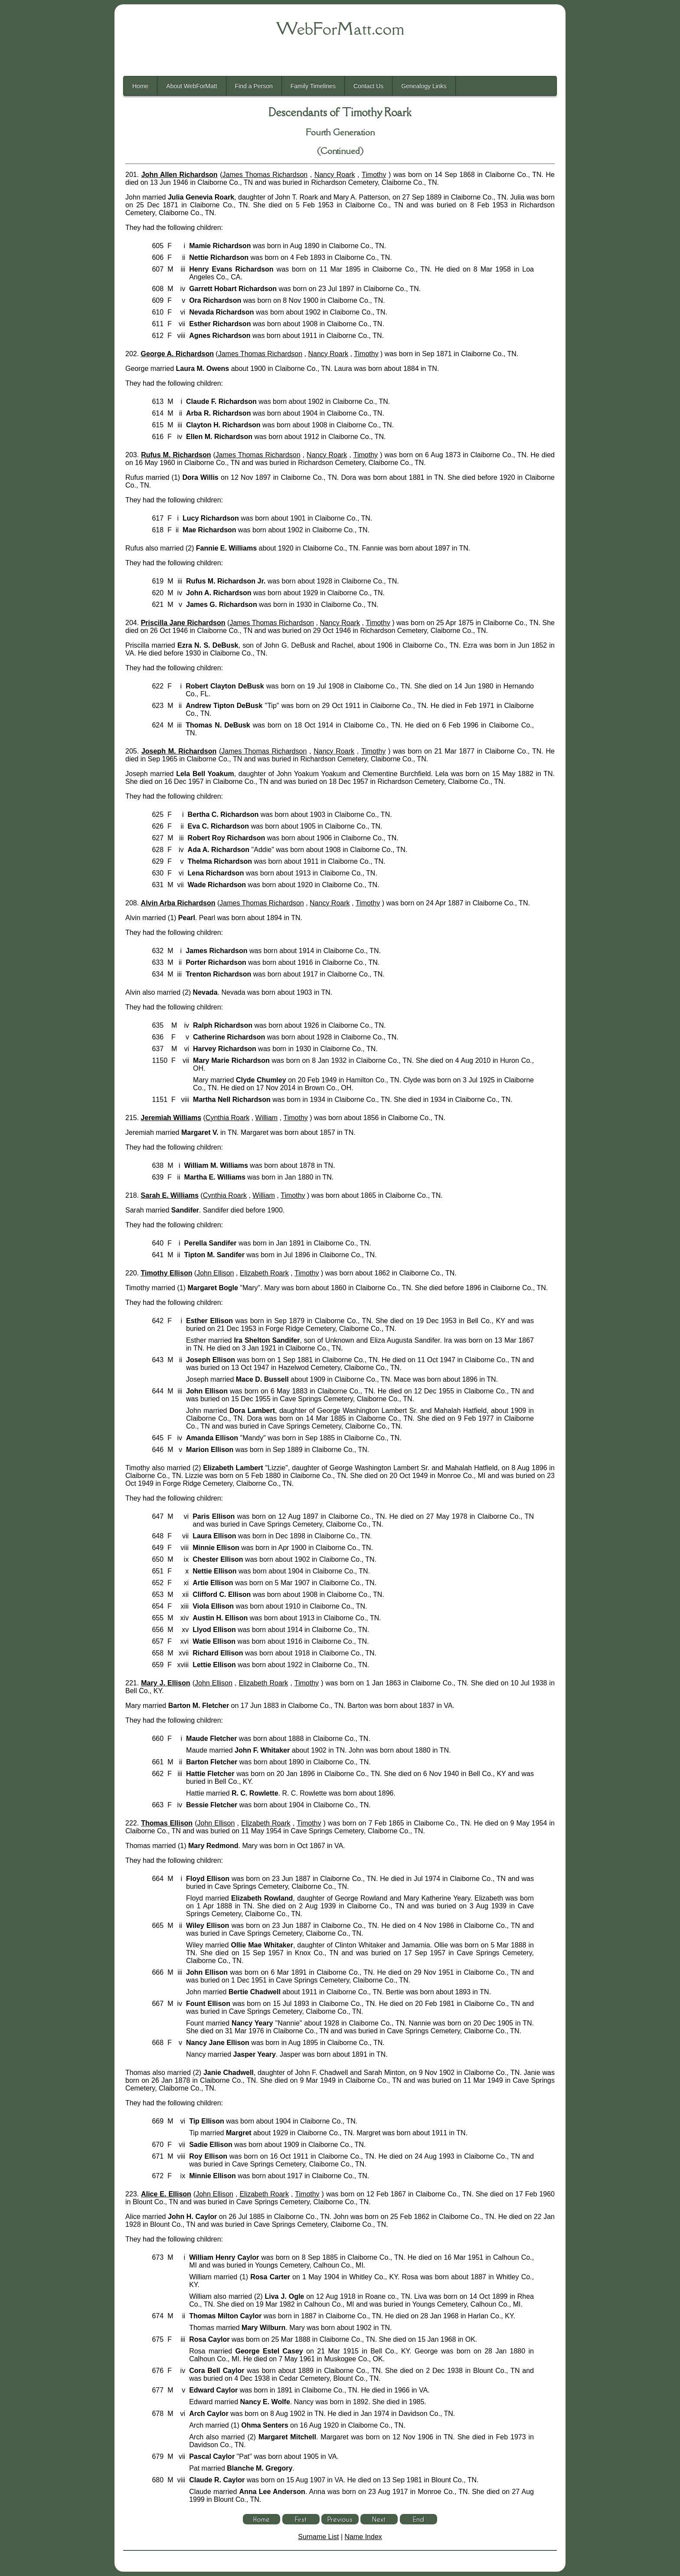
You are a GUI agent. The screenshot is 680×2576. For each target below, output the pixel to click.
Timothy (374, 174)
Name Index (363, 2536)
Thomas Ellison (167, 1823)
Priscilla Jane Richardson (183, 622)
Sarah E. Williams (170, 1195)
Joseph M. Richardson (178, 751)
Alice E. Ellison (166, 2194)
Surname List (318, 2536)
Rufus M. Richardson (176, 455)
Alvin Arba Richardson (178, 903)
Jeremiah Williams (171, 1117)
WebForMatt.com (340, 28)
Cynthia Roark (227, 1117)
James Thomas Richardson (265, 174)
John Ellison (215, 1273)
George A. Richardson (177, 353)
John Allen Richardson (179, 174)
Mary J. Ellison (165, 1683)
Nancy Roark (334, 174)
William (266, 1117)
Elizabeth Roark (264, 1273)
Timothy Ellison (167, 1273)
